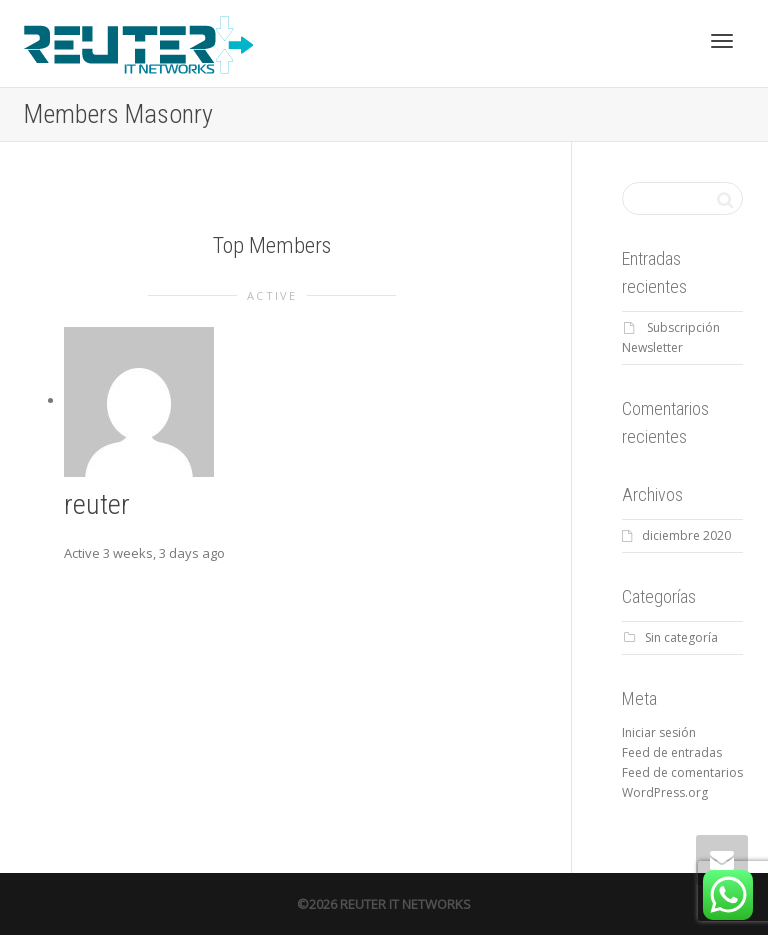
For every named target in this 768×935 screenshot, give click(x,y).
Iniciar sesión (659, 732)
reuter (97, 504)
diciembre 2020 (686, 535)
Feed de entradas (672, 752)
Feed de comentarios (682, 772)
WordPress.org (665, 792)
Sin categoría (681, 637)
